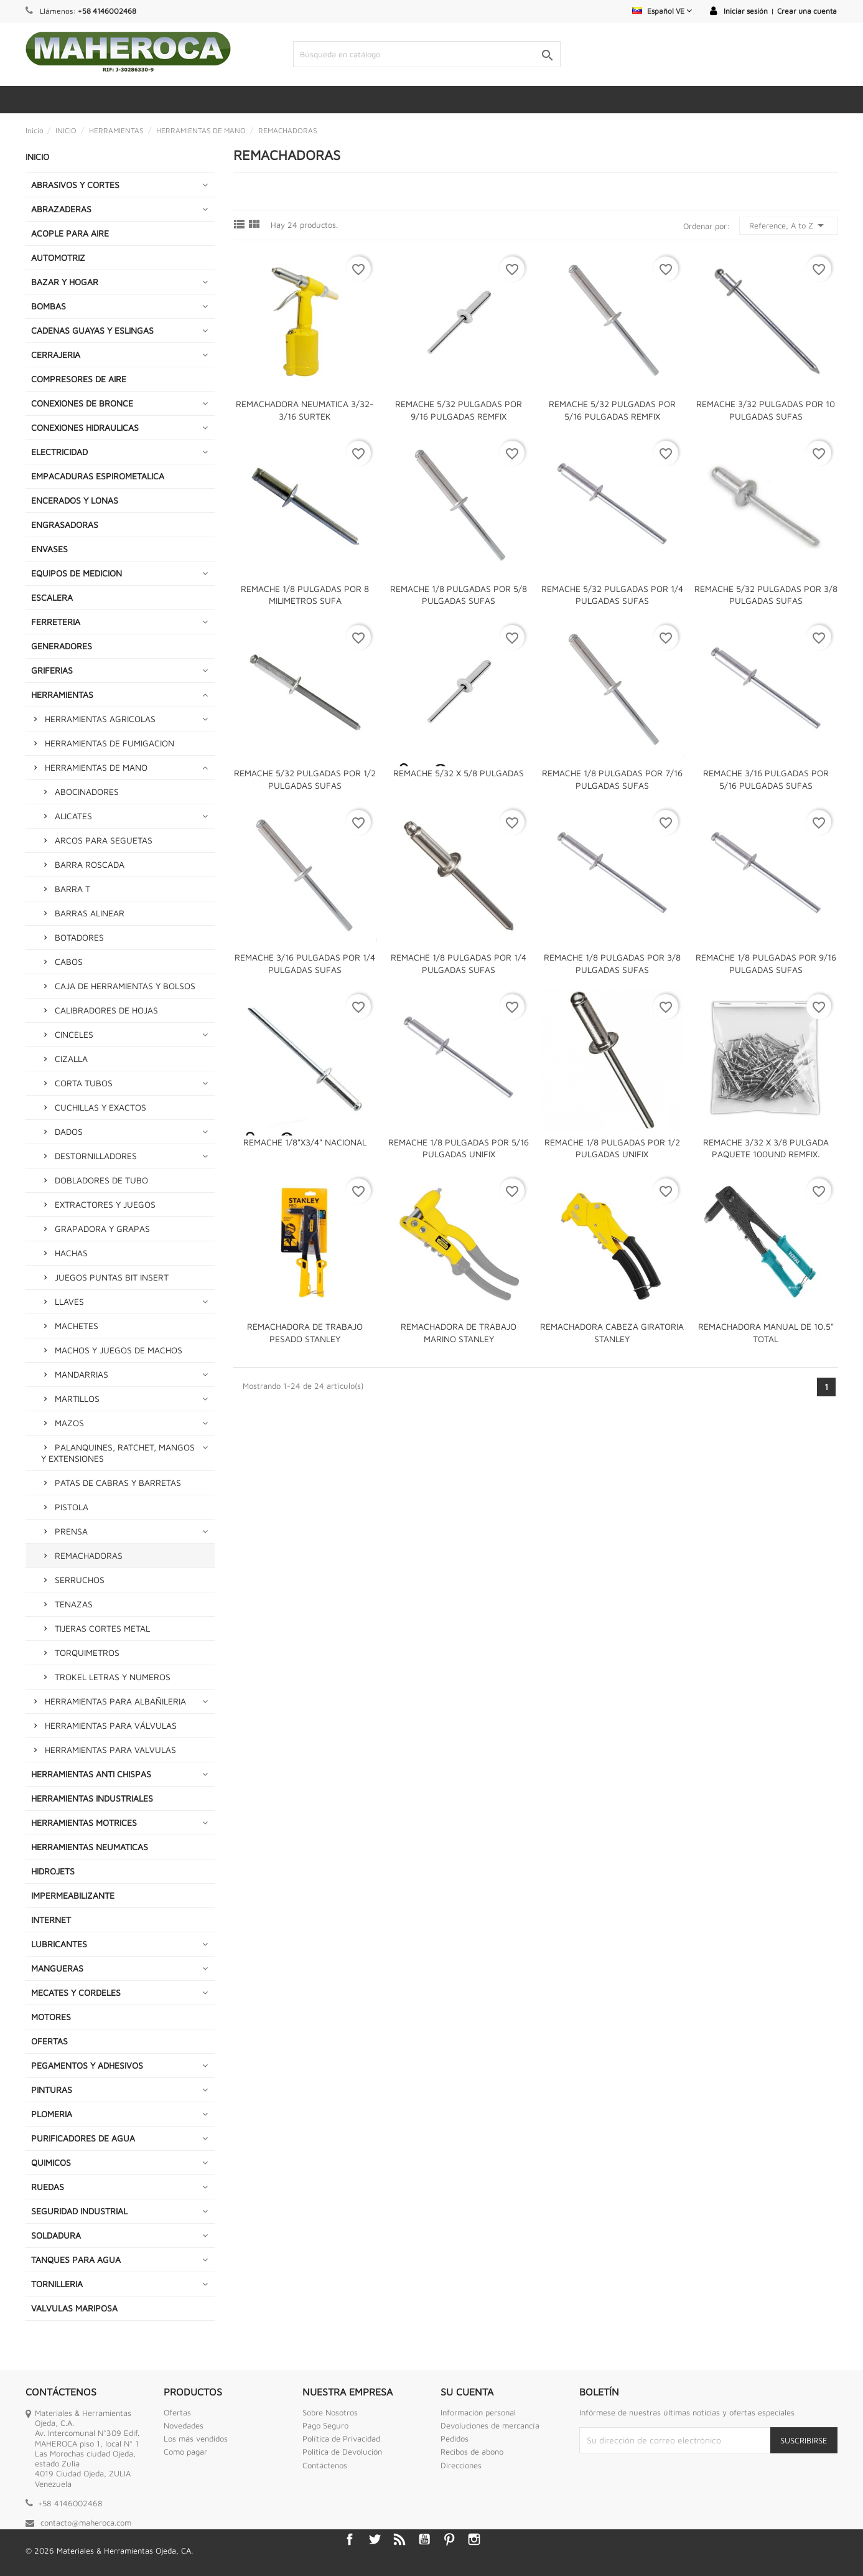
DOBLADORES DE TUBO (101, 1180)
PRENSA (71, 1531)
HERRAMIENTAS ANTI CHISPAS (91, 1774)
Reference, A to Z (788, 225)
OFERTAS (49, 2041)
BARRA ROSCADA (89, 864)
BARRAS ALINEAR (89, 913)
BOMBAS (48, 306)
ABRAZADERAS (61, 209)
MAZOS (69, 1422)
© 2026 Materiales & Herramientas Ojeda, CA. (109, 2550)
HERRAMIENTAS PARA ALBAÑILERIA (115, 1701)
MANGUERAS (57, 1968)
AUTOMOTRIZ (58, 257)
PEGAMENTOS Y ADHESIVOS (87, 2065)
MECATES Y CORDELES (76, 1992)
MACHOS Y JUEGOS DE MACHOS (118, 1350)
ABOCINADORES (87, 791)
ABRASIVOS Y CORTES (75, 184)
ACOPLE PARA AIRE (70, 233)
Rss (399, 2539)
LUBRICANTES (59, 1944)
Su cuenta (467, 2391)
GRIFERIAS (52, 670)
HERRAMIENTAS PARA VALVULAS (110, 1749)
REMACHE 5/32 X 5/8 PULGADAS (458, 773)
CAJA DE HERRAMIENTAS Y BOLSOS (125, 985)
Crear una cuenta (807, 11)
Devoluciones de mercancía (490, 2425)
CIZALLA (71, 1058)
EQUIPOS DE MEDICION (76, 573)
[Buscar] (427, 54)
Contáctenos (324, 2465)
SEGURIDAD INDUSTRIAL (79, 2211)
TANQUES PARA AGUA (76, 2259)
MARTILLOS (77, 1398)
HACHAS (71, 1253)
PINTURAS (51, 2089)
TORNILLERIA (57, 2283)
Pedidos (455, 2438)
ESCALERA (52, 597)
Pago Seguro (325, 2425)
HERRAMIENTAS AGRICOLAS (100, 718)
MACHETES (76, 1325)
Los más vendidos (196, 2438)
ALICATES (73, 816)
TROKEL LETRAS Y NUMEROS (112, 1676)
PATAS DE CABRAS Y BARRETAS (118, 1482)
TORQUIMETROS (87, 1652)
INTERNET (51, 1919)
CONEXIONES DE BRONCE (82, 403)
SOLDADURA (56, 2235)
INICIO (37, 156)
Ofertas (177, 2412)
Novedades (183, 2425)
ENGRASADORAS (64, 524)
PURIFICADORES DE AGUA (83, 2138)
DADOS (69, 1131)
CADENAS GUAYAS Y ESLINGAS (92, 330)
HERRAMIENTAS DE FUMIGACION (109, 743)
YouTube (424, 2539)
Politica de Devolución (342, 2451)
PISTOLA (71, 1507)
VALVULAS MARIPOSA (74, 2308)
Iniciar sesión (746, 11)
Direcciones (461, 2465)
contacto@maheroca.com (85, 2522)
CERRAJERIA (55, 354)
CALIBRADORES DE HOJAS (106, 1010)
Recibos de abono (472, 2451)
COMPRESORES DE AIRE (78, 379)
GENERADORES (61, 646)
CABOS (69, 961)
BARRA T (72, 888)
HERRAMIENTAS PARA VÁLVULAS (111, 1725)
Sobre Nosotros (330, 2412)
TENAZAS (74, 1604)
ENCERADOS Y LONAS (74, 500)
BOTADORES (79, 937)
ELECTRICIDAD (59, 451)
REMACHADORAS (89, 1555)
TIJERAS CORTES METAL (102, 1628)
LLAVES (69, 1301)
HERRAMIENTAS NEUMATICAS (89, 1846)
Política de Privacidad (341, 2438)
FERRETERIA (55, 621)
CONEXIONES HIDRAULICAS (85, 427)
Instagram (474, 2539)
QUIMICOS (51, 2162)
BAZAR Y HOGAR (64, 281)
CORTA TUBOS (84, 1083)
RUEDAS (47, 2186)
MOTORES (51, 2016)
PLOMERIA (51, 2113)
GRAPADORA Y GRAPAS (102, 1228)
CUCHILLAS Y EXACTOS (100, 1107)
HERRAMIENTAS (62, 694)
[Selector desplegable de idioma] (662, 11)
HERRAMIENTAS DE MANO (96, 767)
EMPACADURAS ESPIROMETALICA (97, 476)
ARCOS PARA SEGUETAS (103, 840)
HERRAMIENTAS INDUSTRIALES (92, 1798)
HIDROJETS (53, 1871)
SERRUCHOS (80, 1579)
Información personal (478, 2412)
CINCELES (74, 1034)
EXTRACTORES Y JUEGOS (105, 1204)
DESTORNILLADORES (96, 1155)
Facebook (350, 2539)
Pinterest (449, 2539)
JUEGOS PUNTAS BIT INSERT (112, 1277)
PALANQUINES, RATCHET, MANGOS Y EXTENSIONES (118, 1453)
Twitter (374, 2539)
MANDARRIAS (81, 1374)
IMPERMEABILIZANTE (72, 1895)
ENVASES (49, 548)
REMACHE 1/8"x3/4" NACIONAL (304, 1142)
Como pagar (185, 2451)
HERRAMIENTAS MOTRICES (84, 1822)
